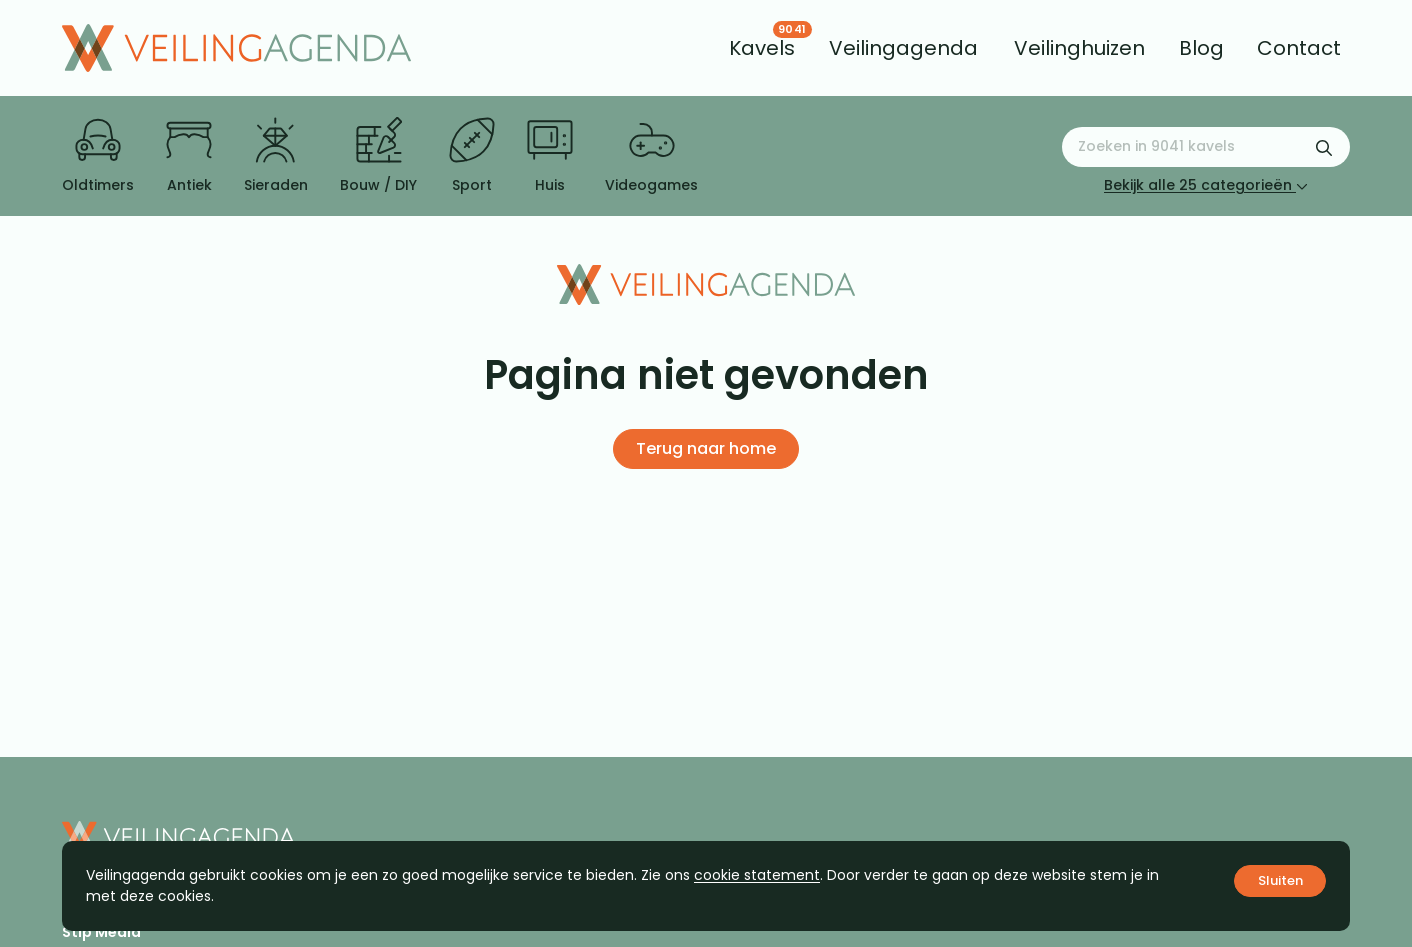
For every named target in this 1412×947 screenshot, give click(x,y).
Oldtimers (98, 156)
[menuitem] (762, 48)
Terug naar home (706, 448)
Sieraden (276, 156)
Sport (472, 156)
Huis (550, 156)
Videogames (651, 156)
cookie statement (757, 875)
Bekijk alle (1206, 185)
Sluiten (1280, 880)
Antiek (189, 156)
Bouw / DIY (378, 156)
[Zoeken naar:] (1206, 147)
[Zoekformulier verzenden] (1324, 147)
